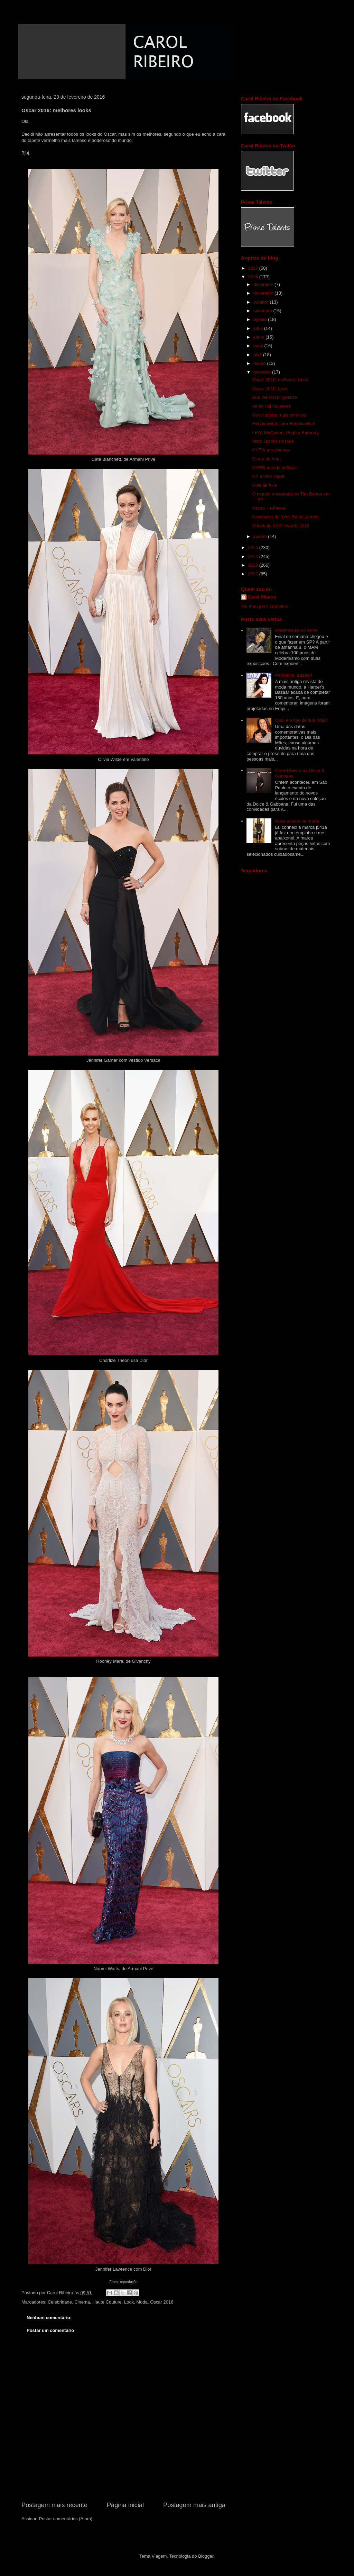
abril (258, 354)
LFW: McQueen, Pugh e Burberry (285, 432)
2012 (253, 573)
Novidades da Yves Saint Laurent (285, 516)
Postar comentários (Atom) (66, 2518)
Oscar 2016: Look (270, 388)
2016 (253, 276)
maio (258, 345)
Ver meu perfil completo (264, 606)
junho (259, 337)
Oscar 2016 (161, 2302)
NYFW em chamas (271, 449)
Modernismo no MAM (296, 630)
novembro (263, 293)
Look (129, 2302)
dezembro (263, 284)
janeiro (260, 536)
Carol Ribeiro (262, 597)
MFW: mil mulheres (271, 406)
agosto (260, 319)
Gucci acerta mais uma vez (279, 415)
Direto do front (266, 458)
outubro (261, 302)
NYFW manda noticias (274, 467)
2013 (253, 565)
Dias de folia (264, 485)
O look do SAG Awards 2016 (280, 525)
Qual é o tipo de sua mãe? (301, 720)
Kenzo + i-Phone (268, 508)
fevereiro (262, 372)
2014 (253, 556)
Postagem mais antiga (194, 2505)
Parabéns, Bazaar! (293, 675)
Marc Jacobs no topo (273, 441)
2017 (253, 268)
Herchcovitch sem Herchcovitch (283, 423)
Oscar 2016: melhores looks (280, 379)
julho (258, 328)
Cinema (82, 2302)
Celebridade (60, 2302)
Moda (142, 2302)
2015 (253, 547)
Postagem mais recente (54, 2505)
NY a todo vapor (268, 476)
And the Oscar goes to (274, 397)
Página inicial (125, 2505)
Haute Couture (107, 2302)
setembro (263, 310)
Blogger (205, 2556)
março (260, 363)
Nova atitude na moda (297, 821)
